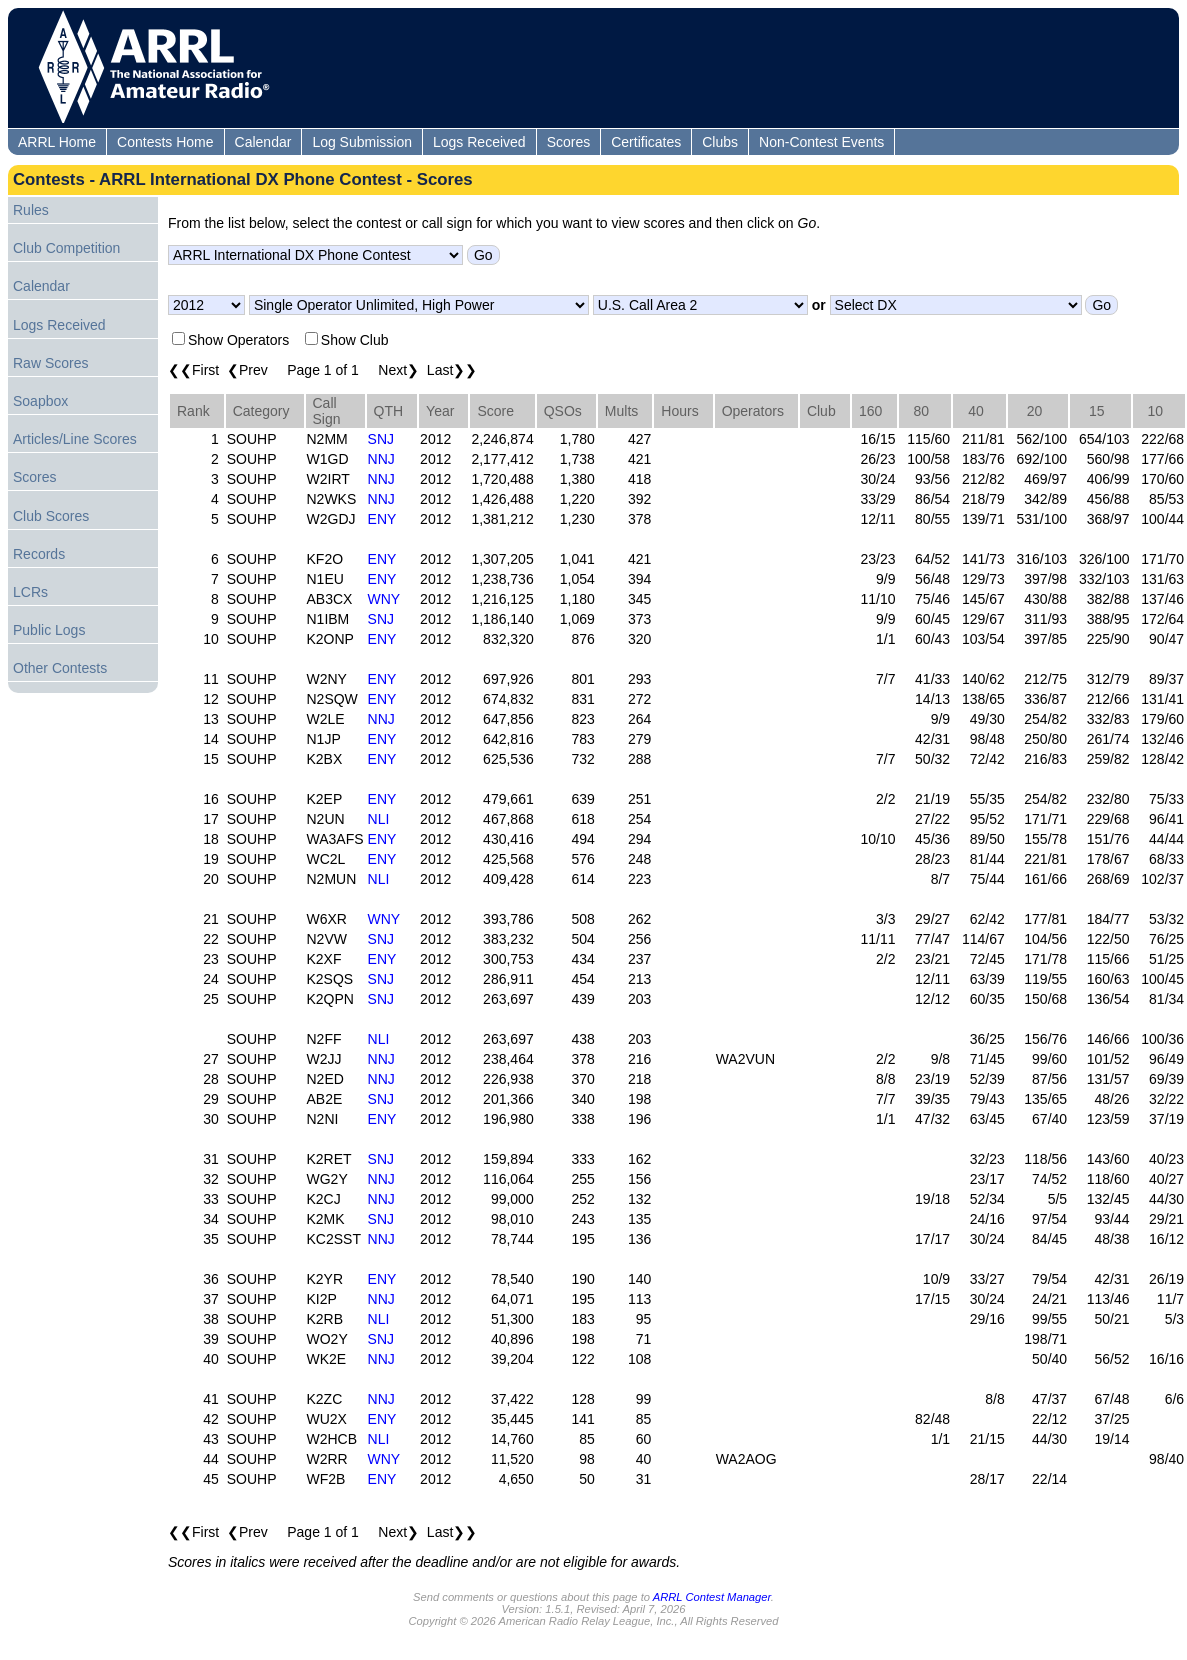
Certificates (646, 142)
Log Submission (362, 142)
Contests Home (165, 142)
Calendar (263, 142)
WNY (384, 599)
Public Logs (49, 630)
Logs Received (479, 142)
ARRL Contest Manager (712, 1597)
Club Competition (66, 248)
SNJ (381, 439)
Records (39, 554)
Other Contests (60, 668)
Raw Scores (50, 363)
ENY (382, 519)
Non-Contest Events (821, 142)
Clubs (720, 142)
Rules (31, 210)
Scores (569, 142)
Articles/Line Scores (75, 439)
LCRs (30, 592)
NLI (379, 819)
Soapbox (40, 401)
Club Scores (51, 516)
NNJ (381, 459)
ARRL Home (57, 142)
